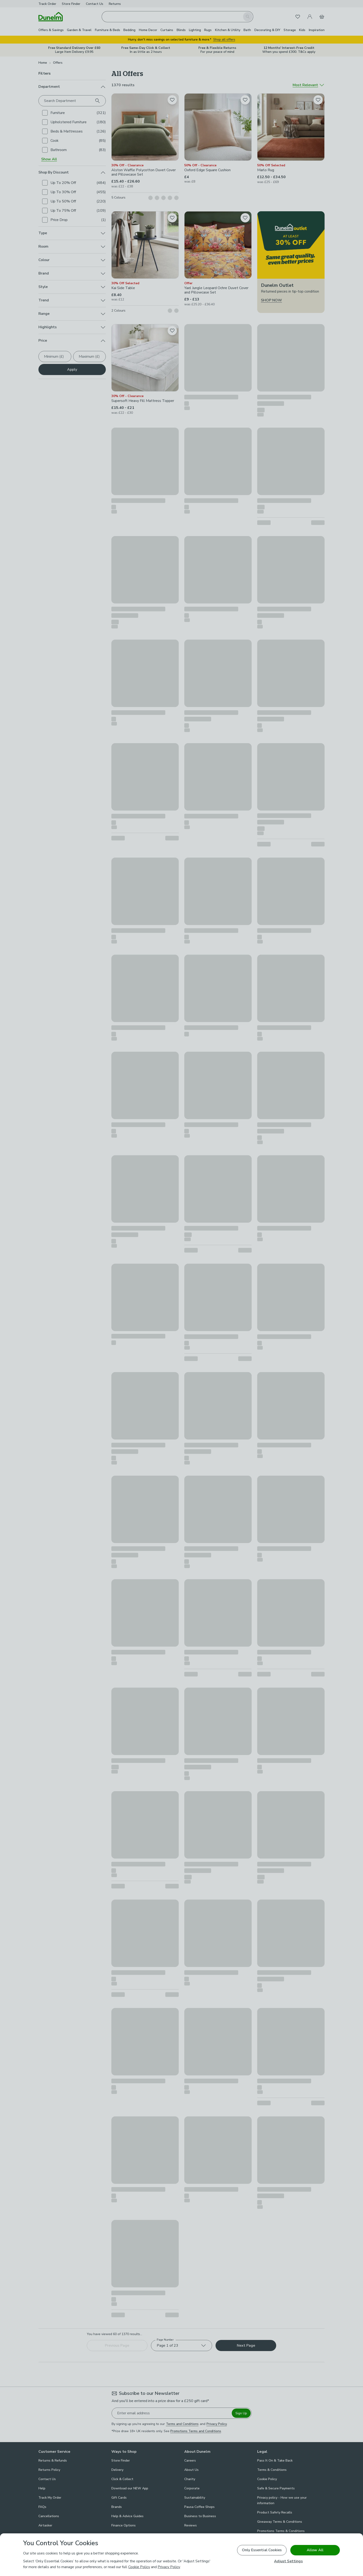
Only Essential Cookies (262, 2550)
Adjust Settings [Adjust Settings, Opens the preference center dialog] (288, 2561)
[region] (181, 2554)
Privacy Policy (169, 2567)
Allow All (315, 2550)
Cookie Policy (139, 2567)
